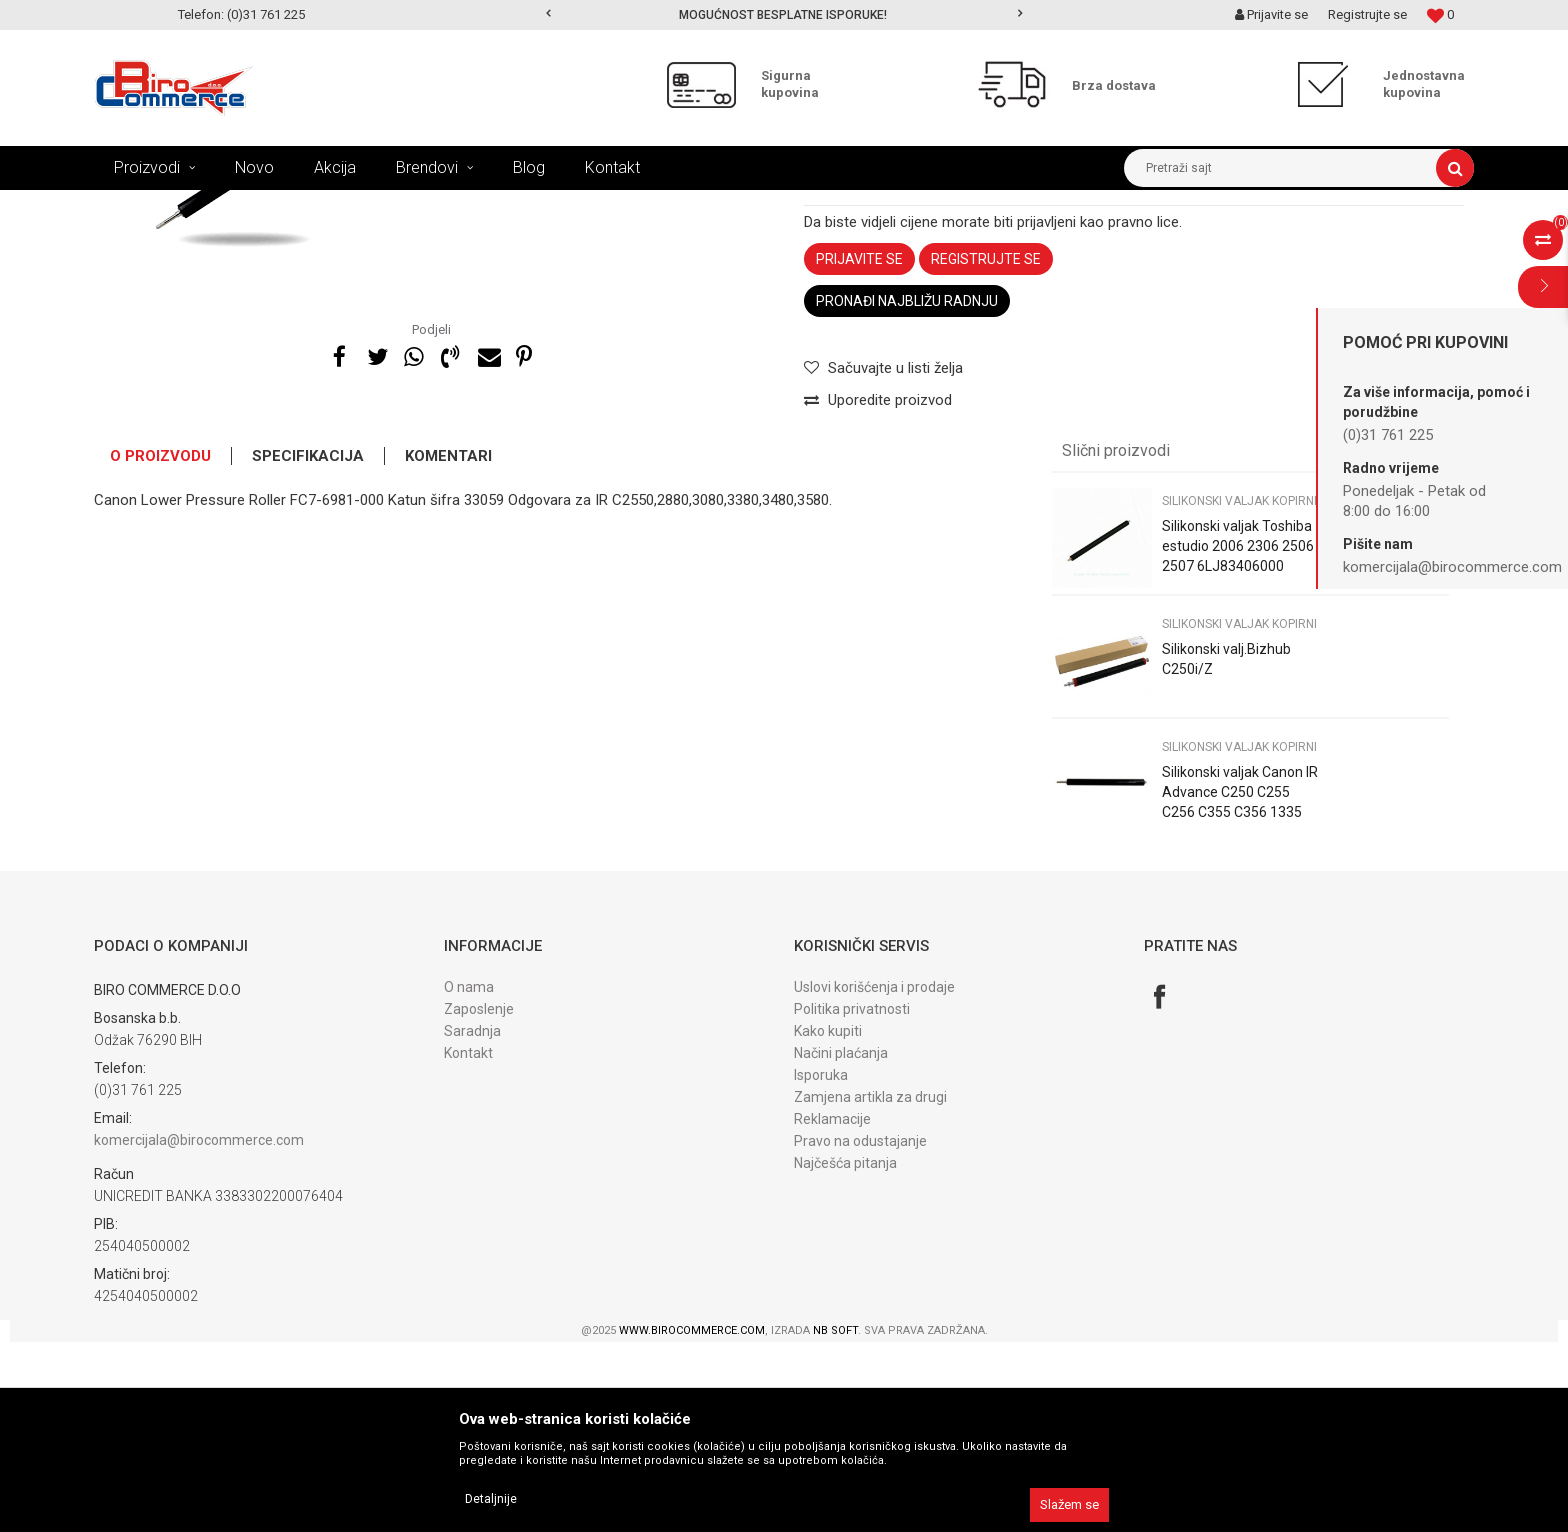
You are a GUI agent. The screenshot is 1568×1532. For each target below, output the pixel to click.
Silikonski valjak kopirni (647, 205)
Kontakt (468, 1243)
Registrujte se (1367, 14)
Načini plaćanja (841, 1243)
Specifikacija (308, 646)
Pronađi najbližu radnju (907, 491)
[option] (784, 15)
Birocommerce (135, 205)
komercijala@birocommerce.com (199, 1330)
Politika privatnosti (852, 1199)
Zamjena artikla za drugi (870, 1287)
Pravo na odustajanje (860, 1331)
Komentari (448, 646)
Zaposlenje (479, 1199)
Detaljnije (491, 1499)
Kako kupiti (828, 1221)
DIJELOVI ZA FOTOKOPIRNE (344, 205)
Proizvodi (222, 205)
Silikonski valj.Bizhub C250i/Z (1226, 849)
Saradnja (472, 1221)
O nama (469, 1177)
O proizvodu (160, 646)
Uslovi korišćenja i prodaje (874, 1177)
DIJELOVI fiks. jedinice (502, 205)
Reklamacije (832, 1309)
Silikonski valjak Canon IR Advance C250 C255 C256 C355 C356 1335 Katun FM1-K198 (1240, 992)
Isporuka (821, 1265)
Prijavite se (859, 449)
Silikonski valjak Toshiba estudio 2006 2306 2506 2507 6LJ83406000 (1238, 736)
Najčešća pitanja (845, 1353)
